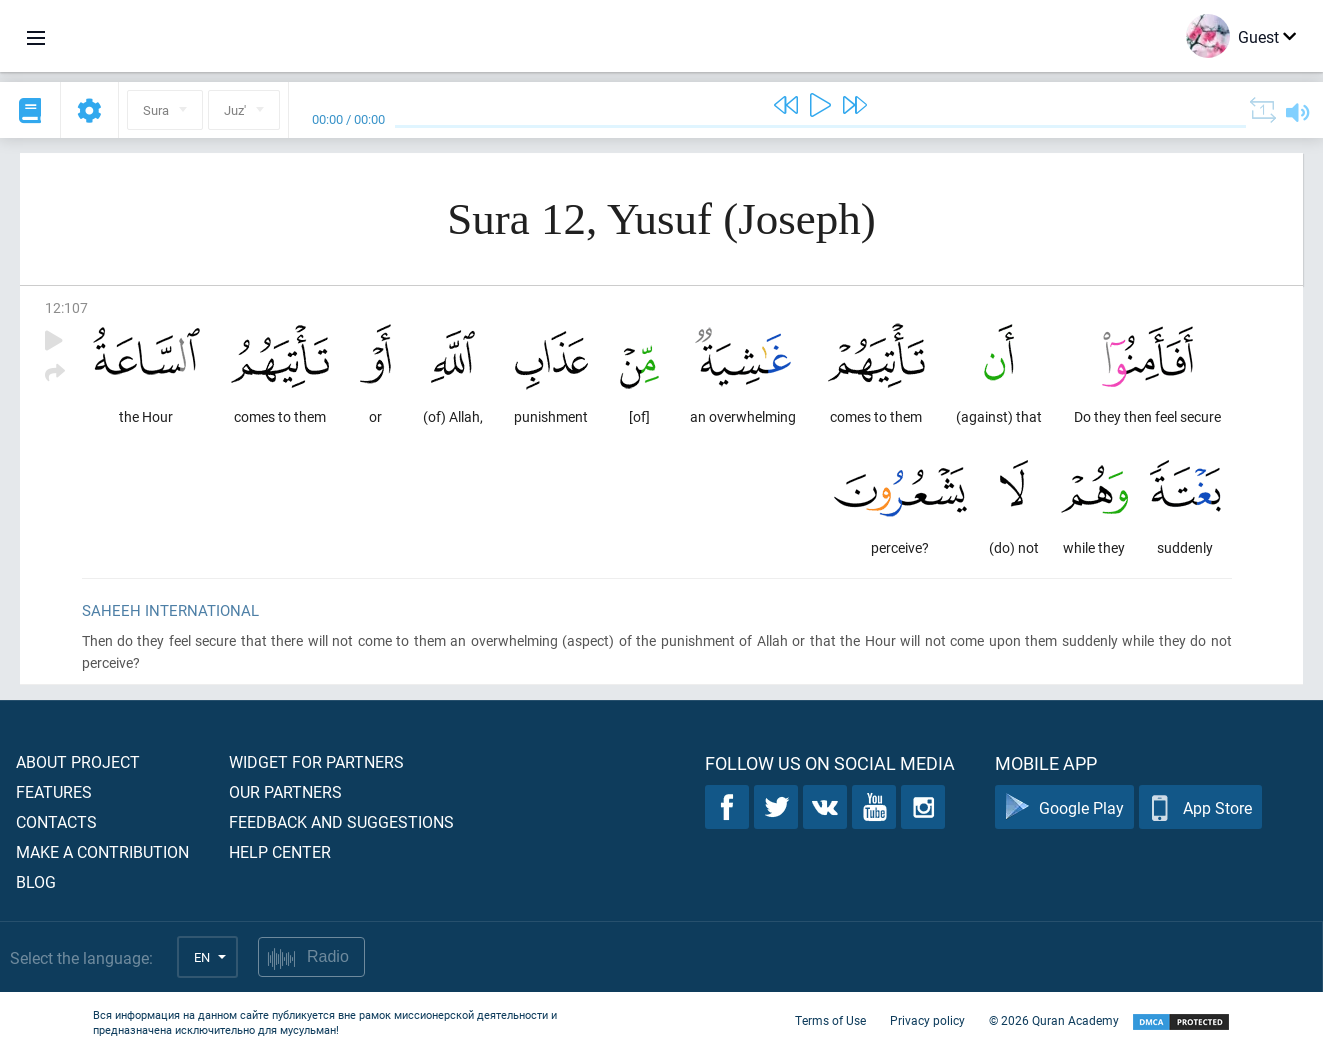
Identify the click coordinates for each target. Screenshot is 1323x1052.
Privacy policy (927, 1020)
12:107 (66, 307)
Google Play (1064, 807)
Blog (36, 881)
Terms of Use (830, 1020)
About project (78, 761)
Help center (280, 851)
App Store (1200, 807)
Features (54, 791)
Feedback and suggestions (341, 821)
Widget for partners (316, 761)
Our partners (285, 791)
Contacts (56, 821)
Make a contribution (102, 851)
